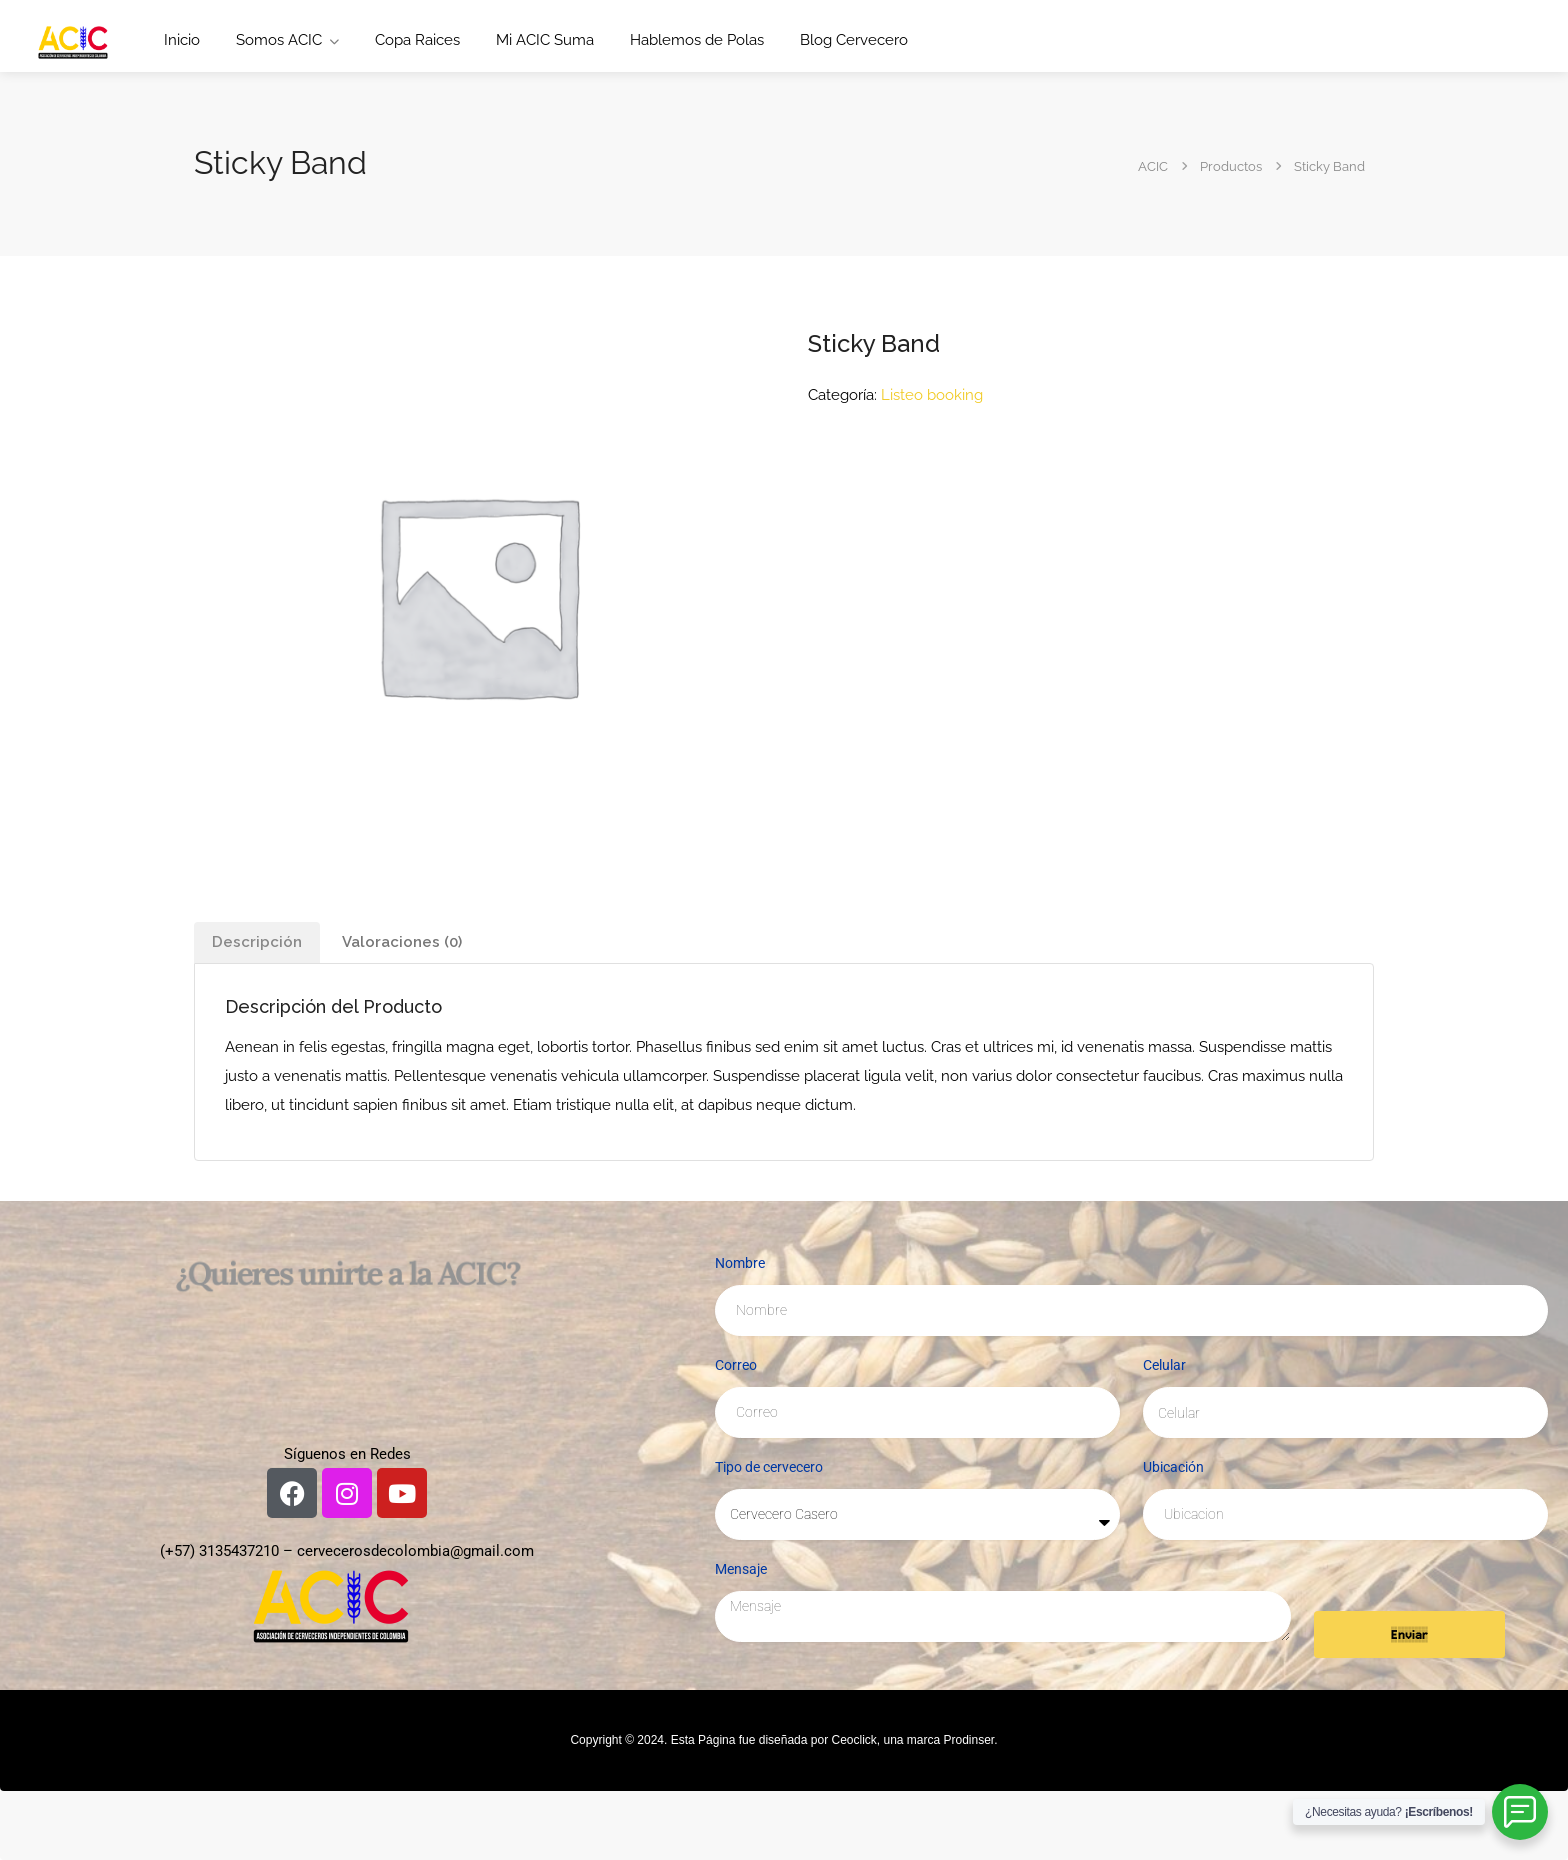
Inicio (182, 40)
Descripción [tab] (257, 942)
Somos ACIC (279, 40)
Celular (1164, 1365)
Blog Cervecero (854, 40)
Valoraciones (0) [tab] (402, 942)
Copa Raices (417, 40)
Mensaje (741, 1569)
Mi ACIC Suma (545, 40)
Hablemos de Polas (697, 40)
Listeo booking (932, 395)
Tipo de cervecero (769, 1467)
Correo (736, 1365)
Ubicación (1173, 1467)
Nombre (740, 1263)
